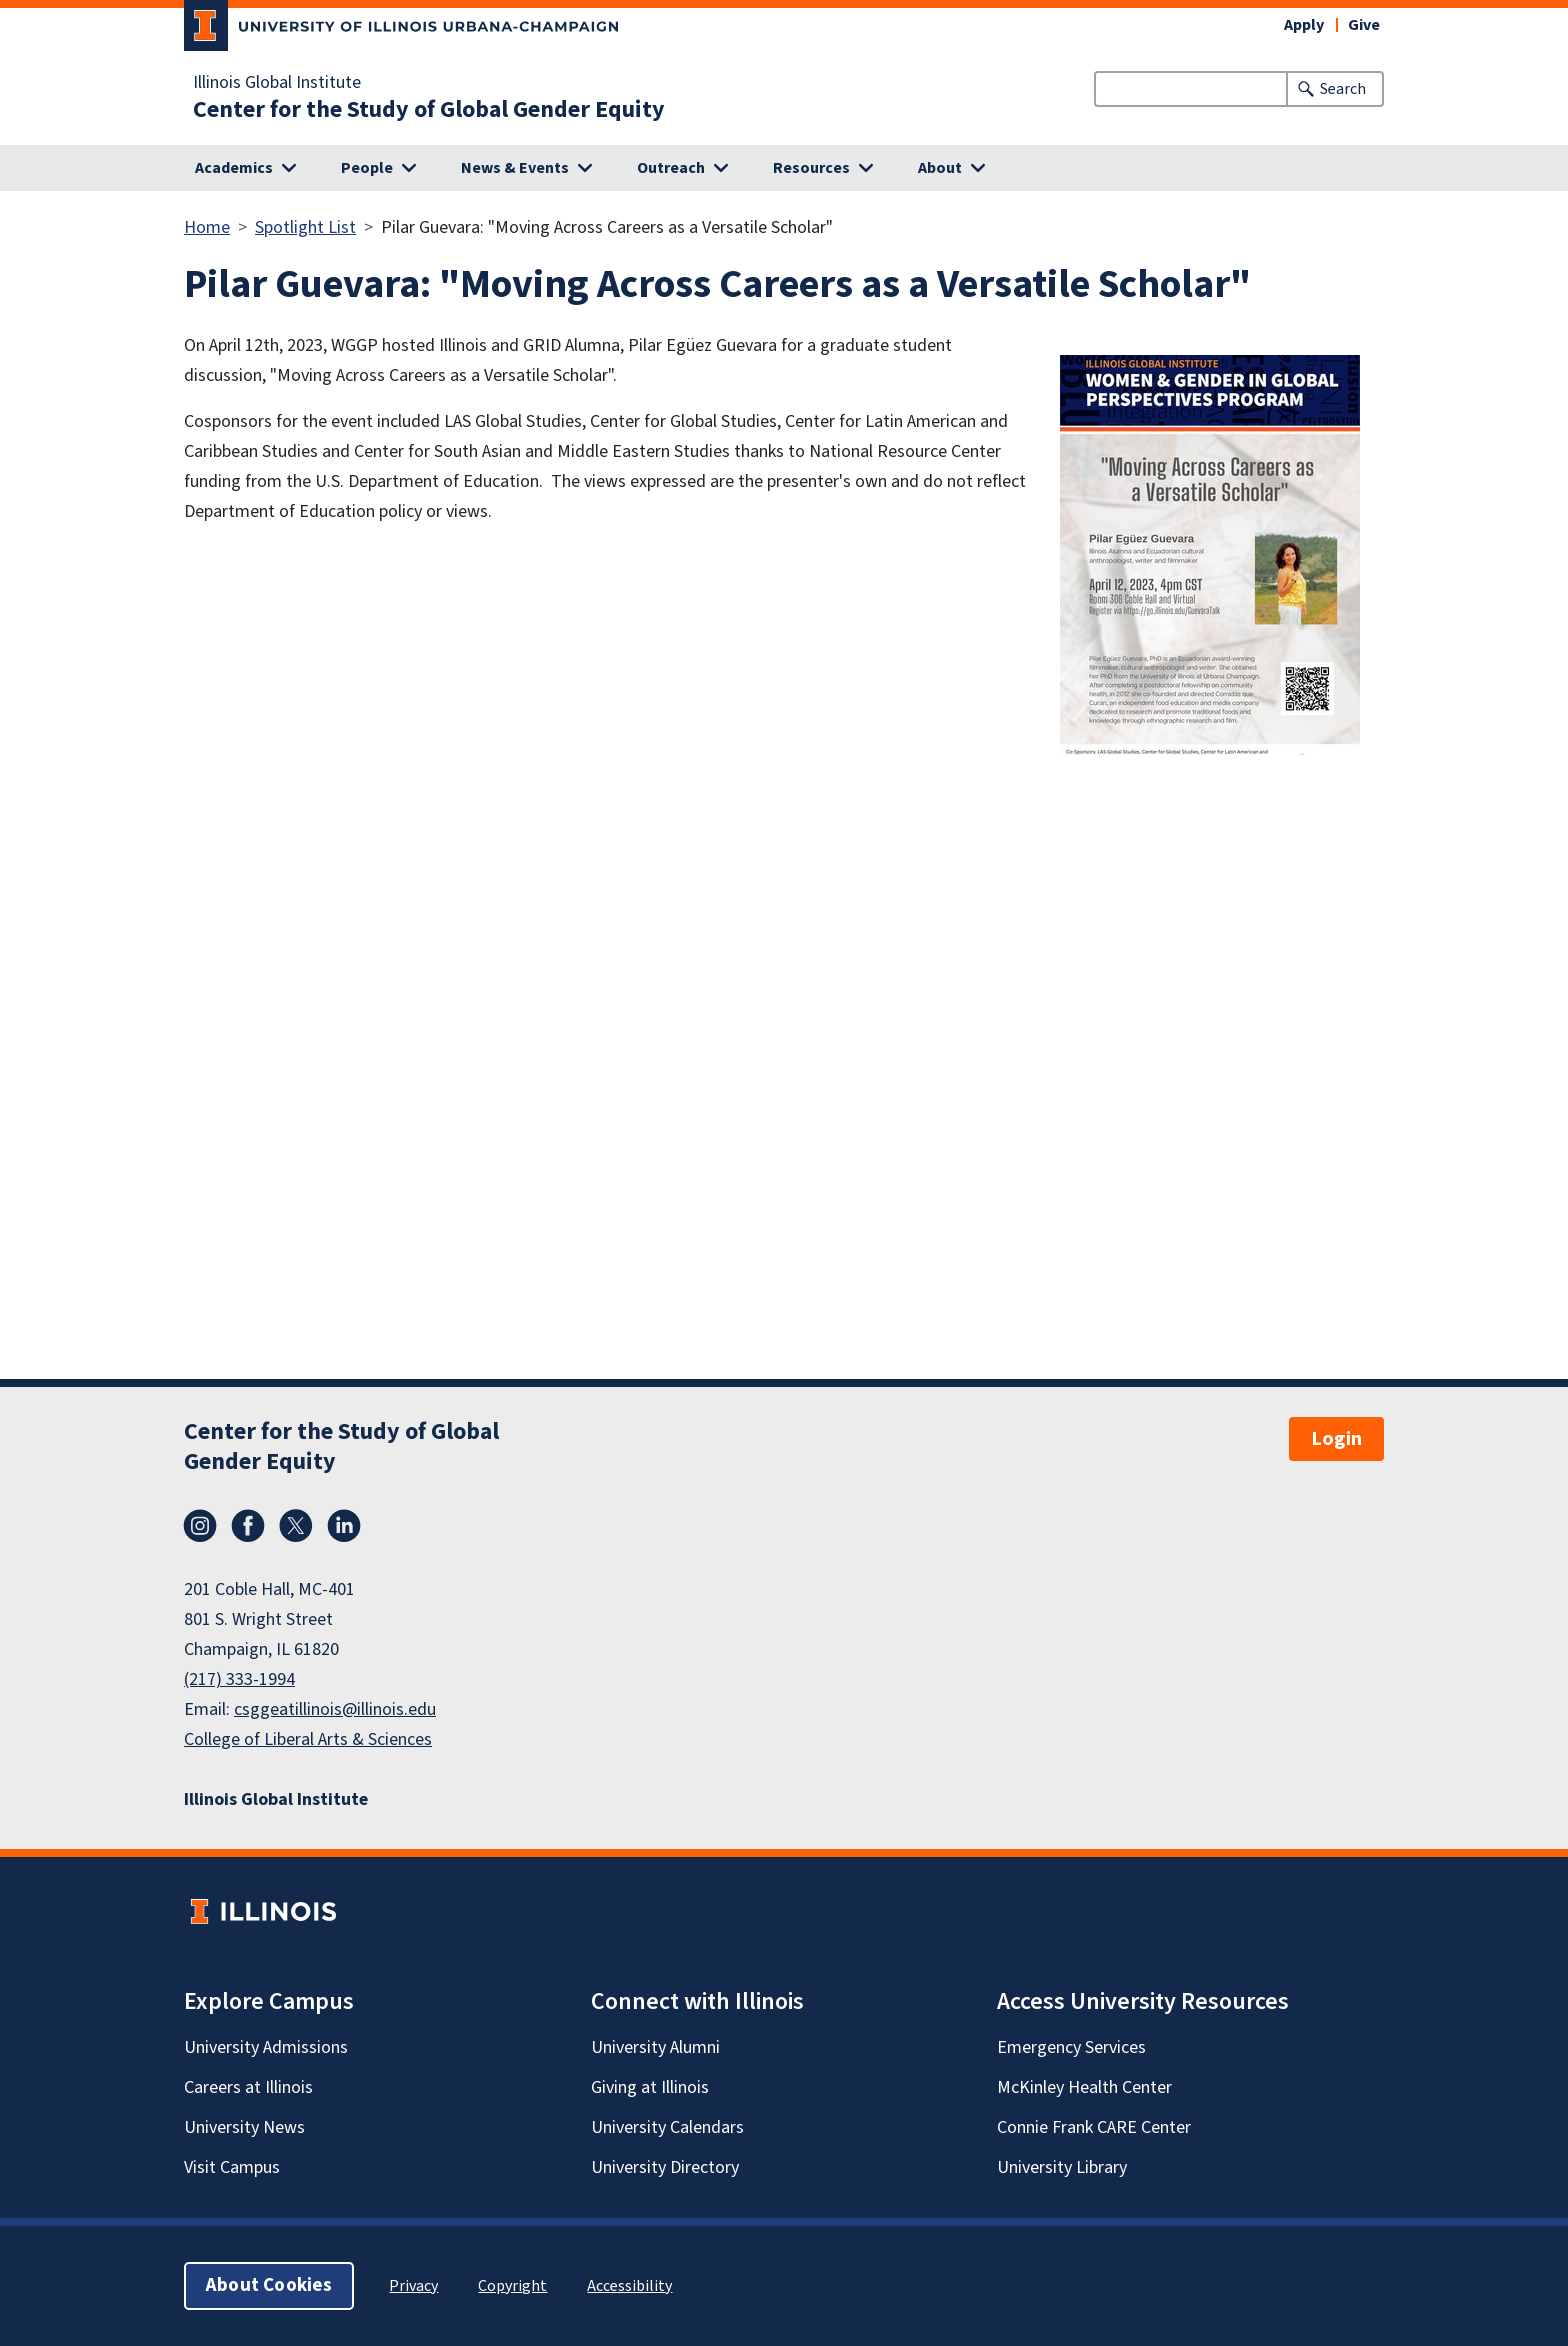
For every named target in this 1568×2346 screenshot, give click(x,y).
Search (1343, 89)
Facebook (248, 1526)
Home (207, 227)
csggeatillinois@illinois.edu (335, 1709)
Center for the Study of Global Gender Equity (429, 110)
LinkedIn (344, 1526)
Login (1336, 1439)
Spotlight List (305, 227)
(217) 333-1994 (239, 1679)
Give (1364, 25)
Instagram (200, 1526)
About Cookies (269, 2285)
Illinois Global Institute (277, 83)
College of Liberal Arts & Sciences (308, 1739)
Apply (1304, 25)
